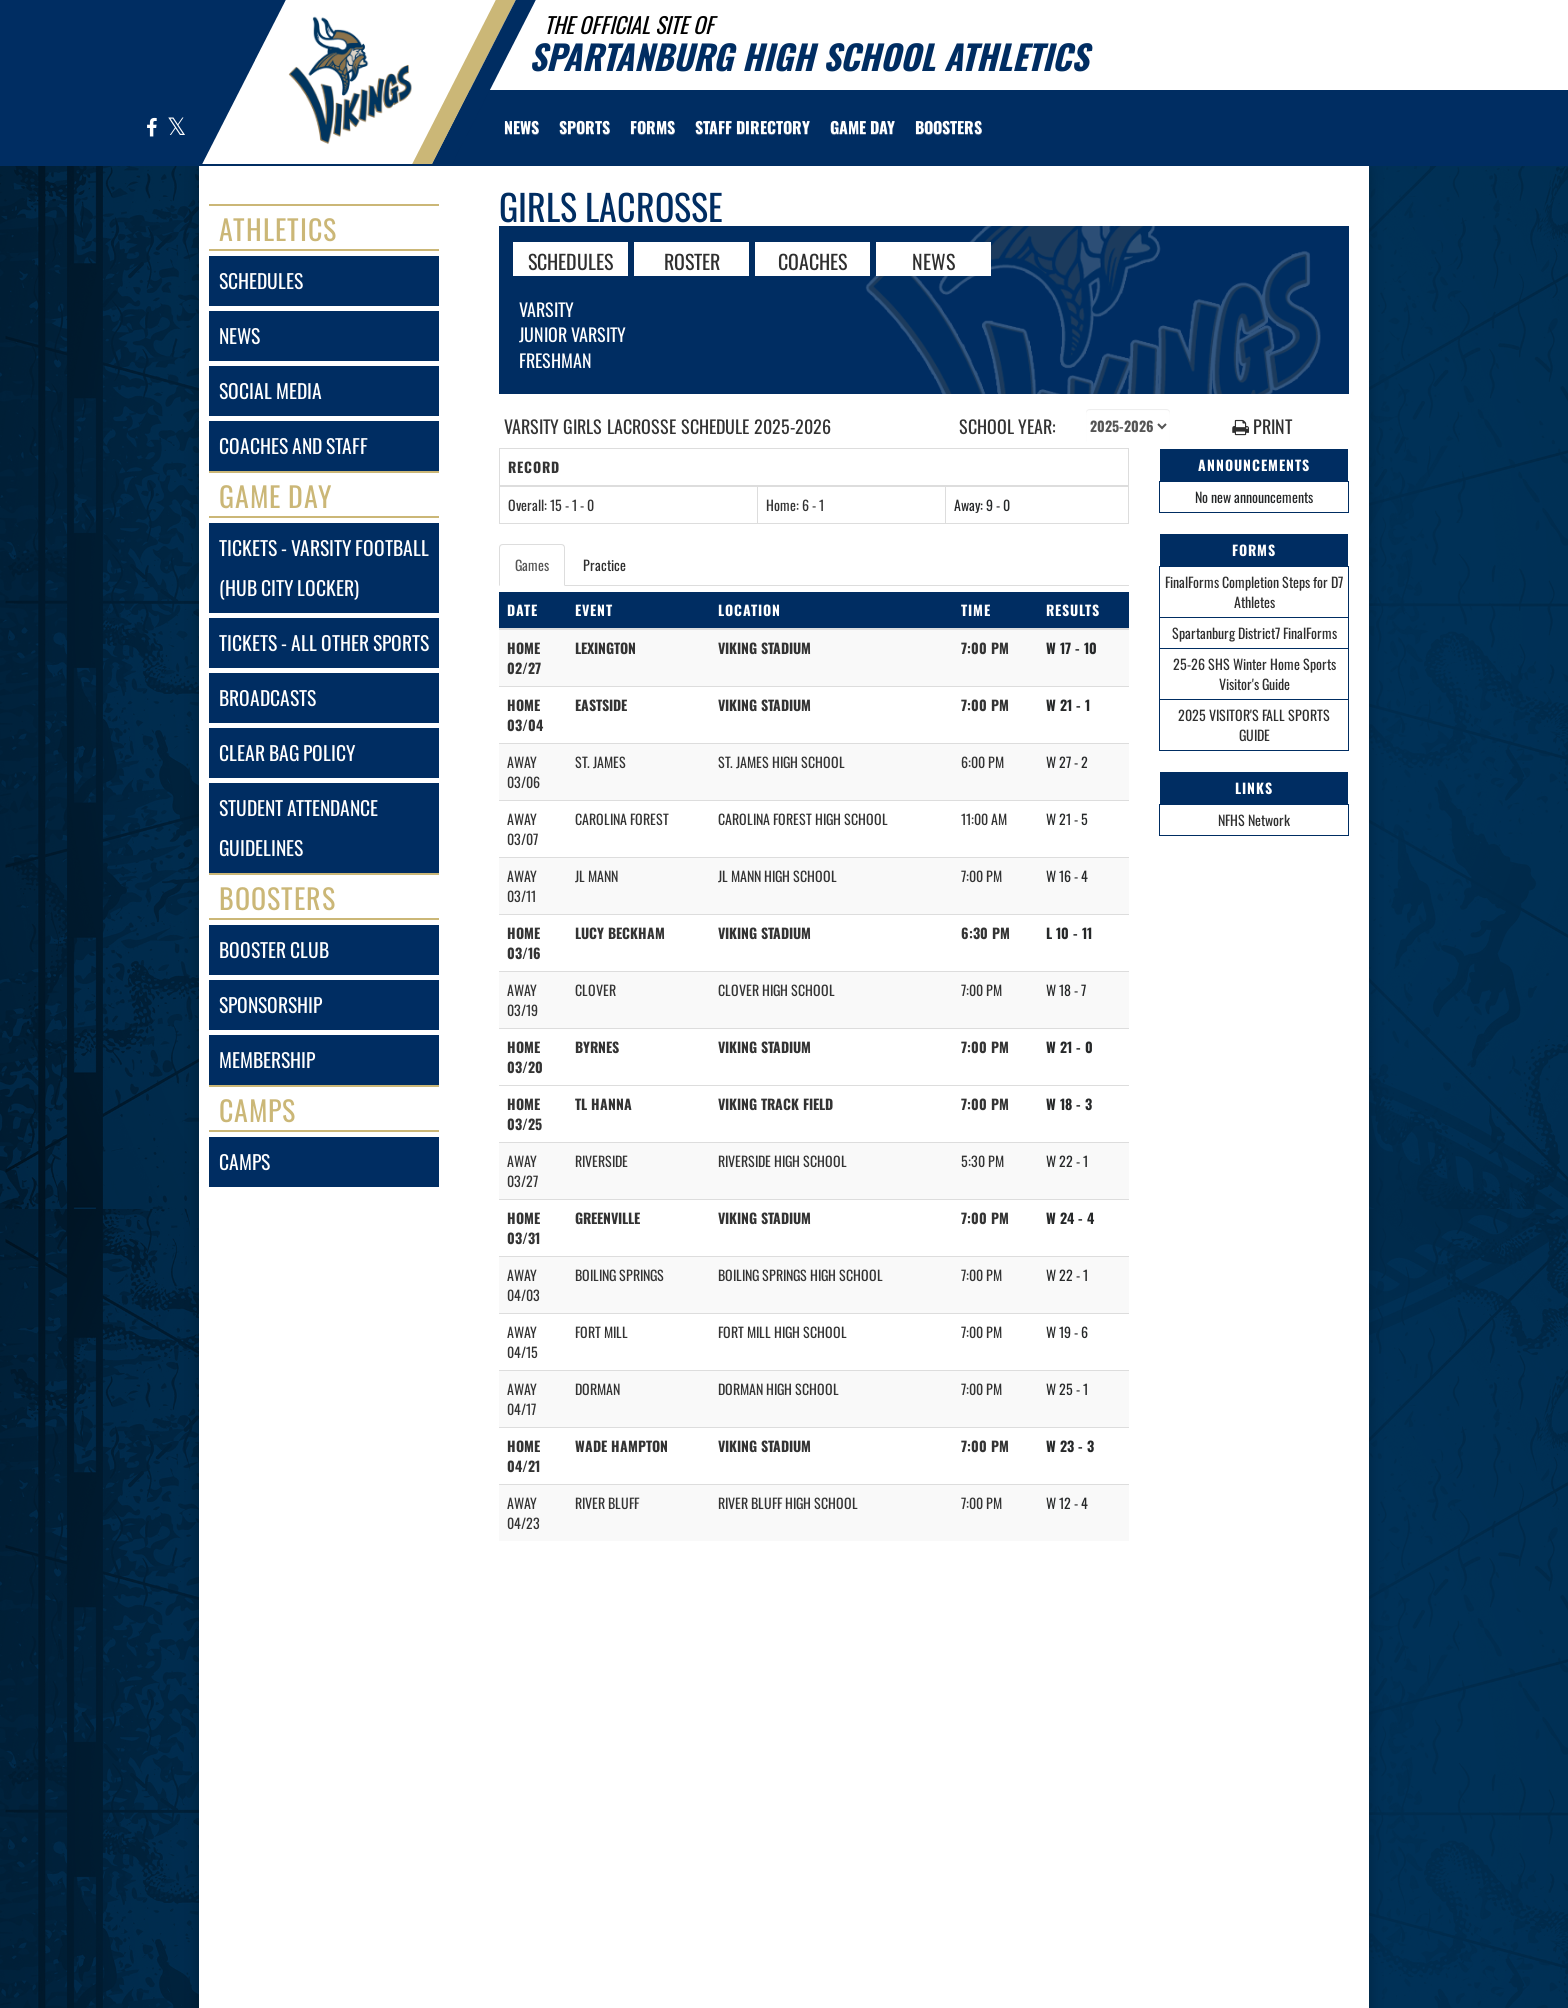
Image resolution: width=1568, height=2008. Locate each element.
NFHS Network (1254, 819)
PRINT (1262, 426)
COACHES (812, 260)
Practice (604, 564)
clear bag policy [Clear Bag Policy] (287, 752)
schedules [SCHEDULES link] (261, 280)
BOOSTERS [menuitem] (948, 127)
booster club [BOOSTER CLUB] (274, 949)
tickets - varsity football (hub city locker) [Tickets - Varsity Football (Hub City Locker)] (324, 567)
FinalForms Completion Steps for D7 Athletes (1254, 591)
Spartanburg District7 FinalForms (1254, 632)
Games (532, 564)
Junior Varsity (572, 334)
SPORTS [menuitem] (584, 127)
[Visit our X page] (175, 128)
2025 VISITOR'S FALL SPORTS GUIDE (1254, 724)
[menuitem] (521, 127)
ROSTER (692, 260)
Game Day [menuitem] (862, 127)
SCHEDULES (570, 260)
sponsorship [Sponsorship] (270, 1004)
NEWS (933, 260)
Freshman (555, 360)
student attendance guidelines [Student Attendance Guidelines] (298, 827)
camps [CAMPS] (244, 1161)
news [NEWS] (239, 335)
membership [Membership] (267, 1059)
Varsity (546, 309)
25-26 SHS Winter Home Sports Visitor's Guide (1254, 673)
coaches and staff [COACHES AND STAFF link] (293, 445)
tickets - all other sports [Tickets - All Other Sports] (324, 642)
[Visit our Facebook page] (152, 128)
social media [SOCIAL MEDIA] (270, 390)
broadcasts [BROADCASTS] (267, 697)
